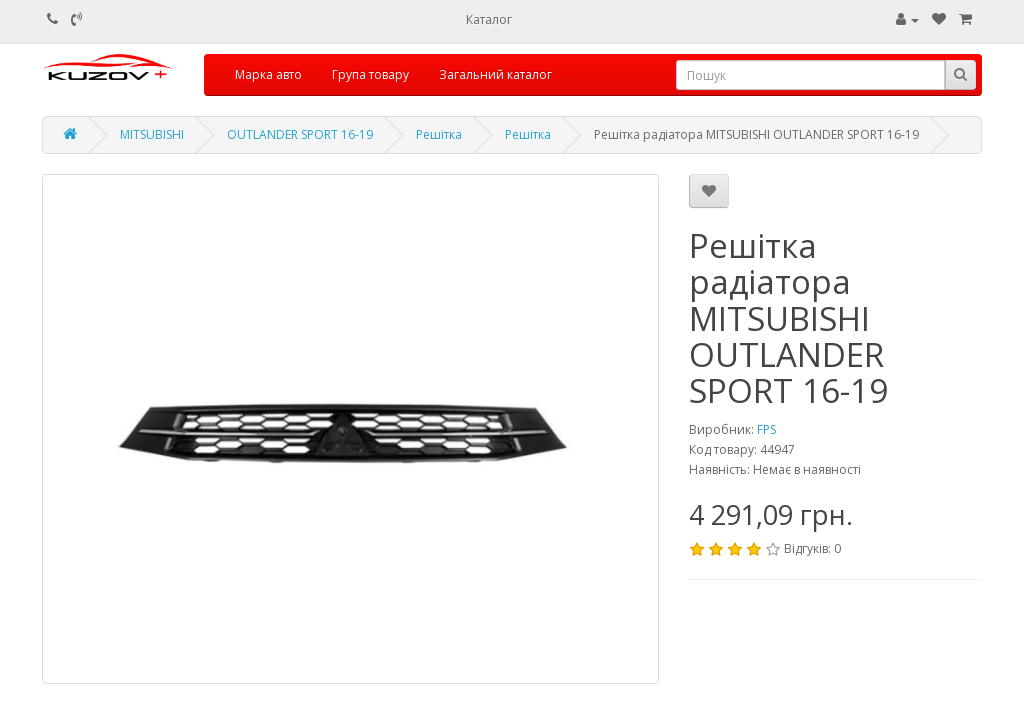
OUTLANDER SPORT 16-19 (300, 134)
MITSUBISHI (152, 134)
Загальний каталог (495, 74)
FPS (766, 429)
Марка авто (268, 74)
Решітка (439, 134)
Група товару (370, 74)
